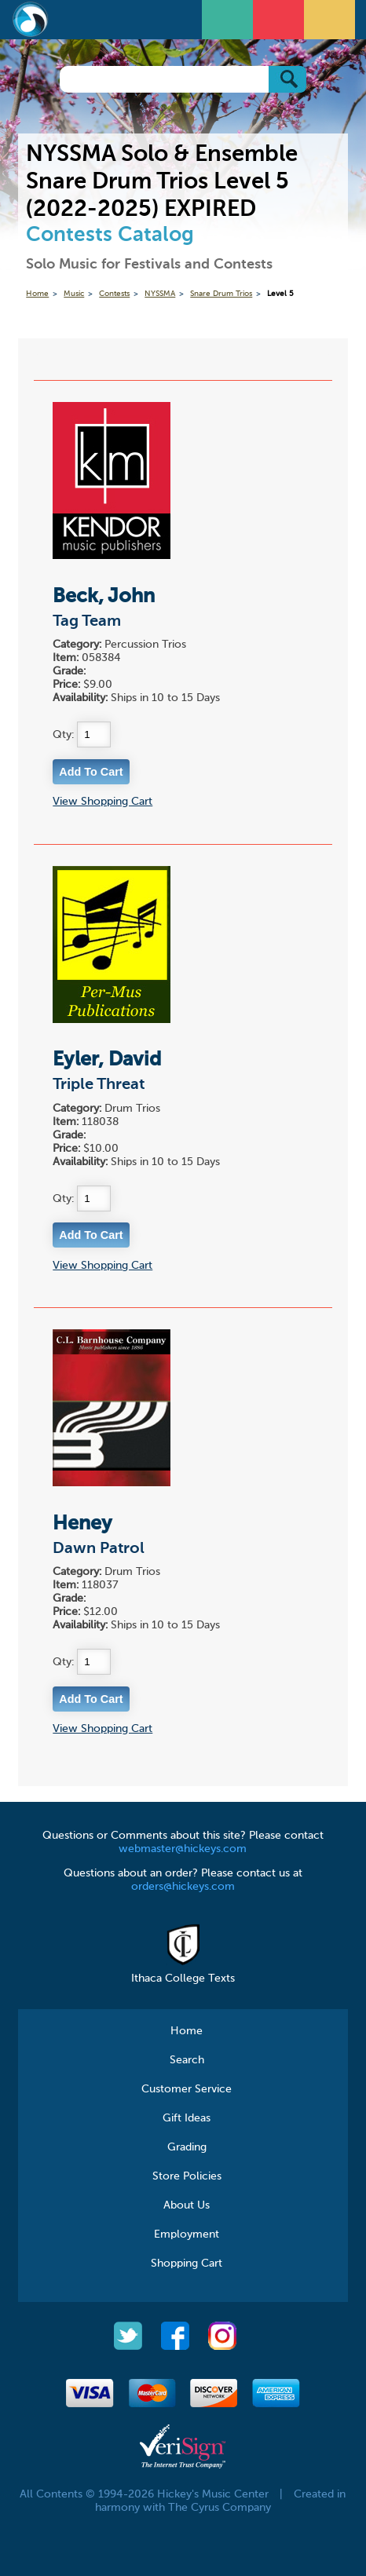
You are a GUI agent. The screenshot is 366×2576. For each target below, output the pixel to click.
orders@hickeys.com (183, 1886)
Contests (114, 294)
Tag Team (87, 622)
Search (187, 2060)
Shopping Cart (186, 2263)
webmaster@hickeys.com (183, 1848)
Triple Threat (99, 1085)
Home (37, 294)
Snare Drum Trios (221, 294)
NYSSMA (160, 294)
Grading (187, 2147)
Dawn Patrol (99, 1549)
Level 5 (280, 294)
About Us (186, 2205)
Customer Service (186, 2089)
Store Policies (186, 2176)
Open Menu (229, 17)
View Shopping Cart (102, 801)
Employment (186, 2234)
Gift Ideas (186, 2118)
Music (74, 294)
